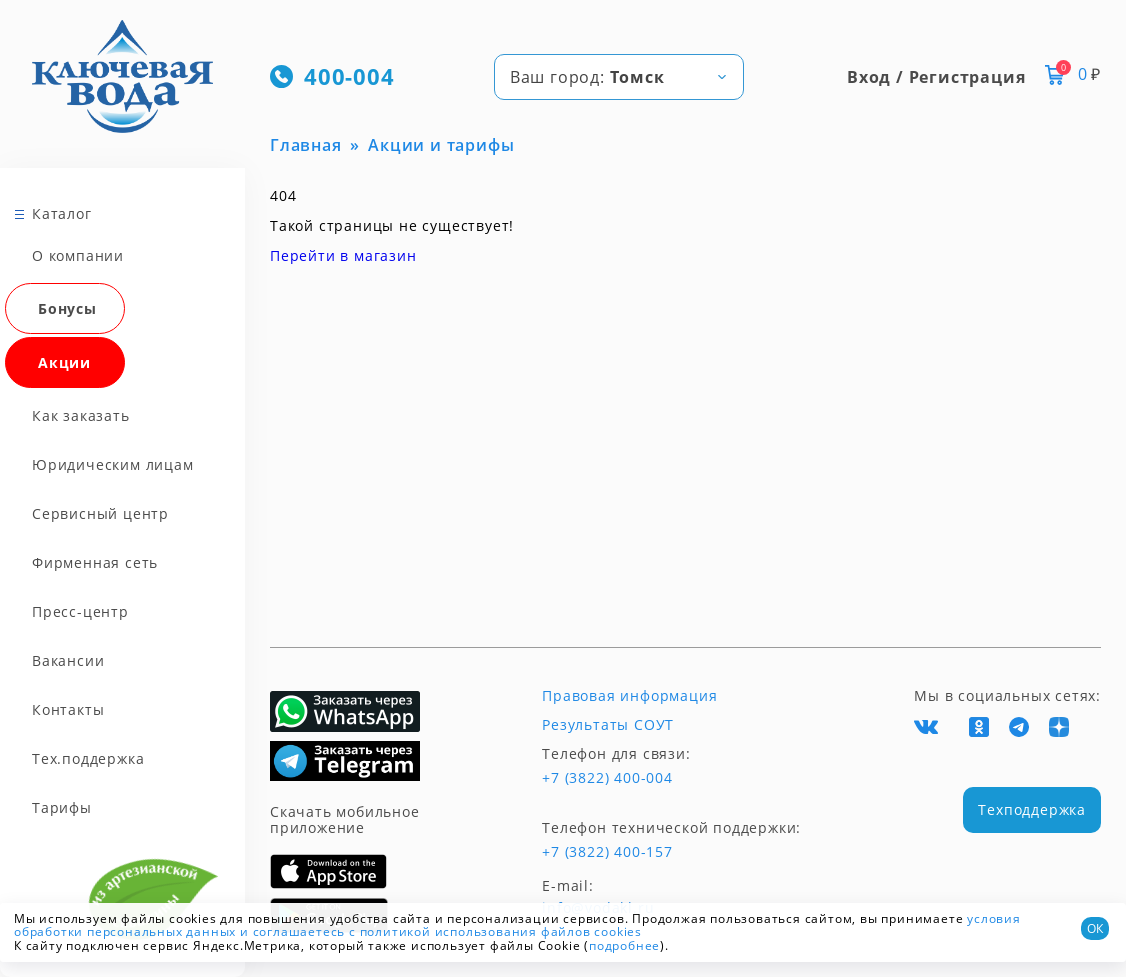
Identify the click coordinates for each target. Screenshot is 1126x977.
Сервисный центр (100, 513)
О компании (78, 255)
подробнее (624, 945)
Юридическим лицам (113, 464)
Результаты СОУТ (608, 725)
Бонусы (67, 308)
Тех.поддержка (88, 758)
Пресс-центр (80, 611)
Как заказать (81, 415)
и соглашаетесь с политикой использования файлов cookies (441, 931)
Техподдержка (1032, 809)
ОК (1095, 928)
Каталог (62, 213)
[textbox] (619, 77)
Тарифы (62, 807)
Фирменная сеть (95, 562)
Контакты (68, 709)
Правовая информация (629, 696)
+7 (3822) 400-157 (607, 852)
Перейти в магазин (343, 255)
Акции (64, 362)
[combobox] (619, 77)
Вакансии (68, 660)
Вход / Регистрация (936, 77)
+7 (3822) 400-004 (607, 778)
